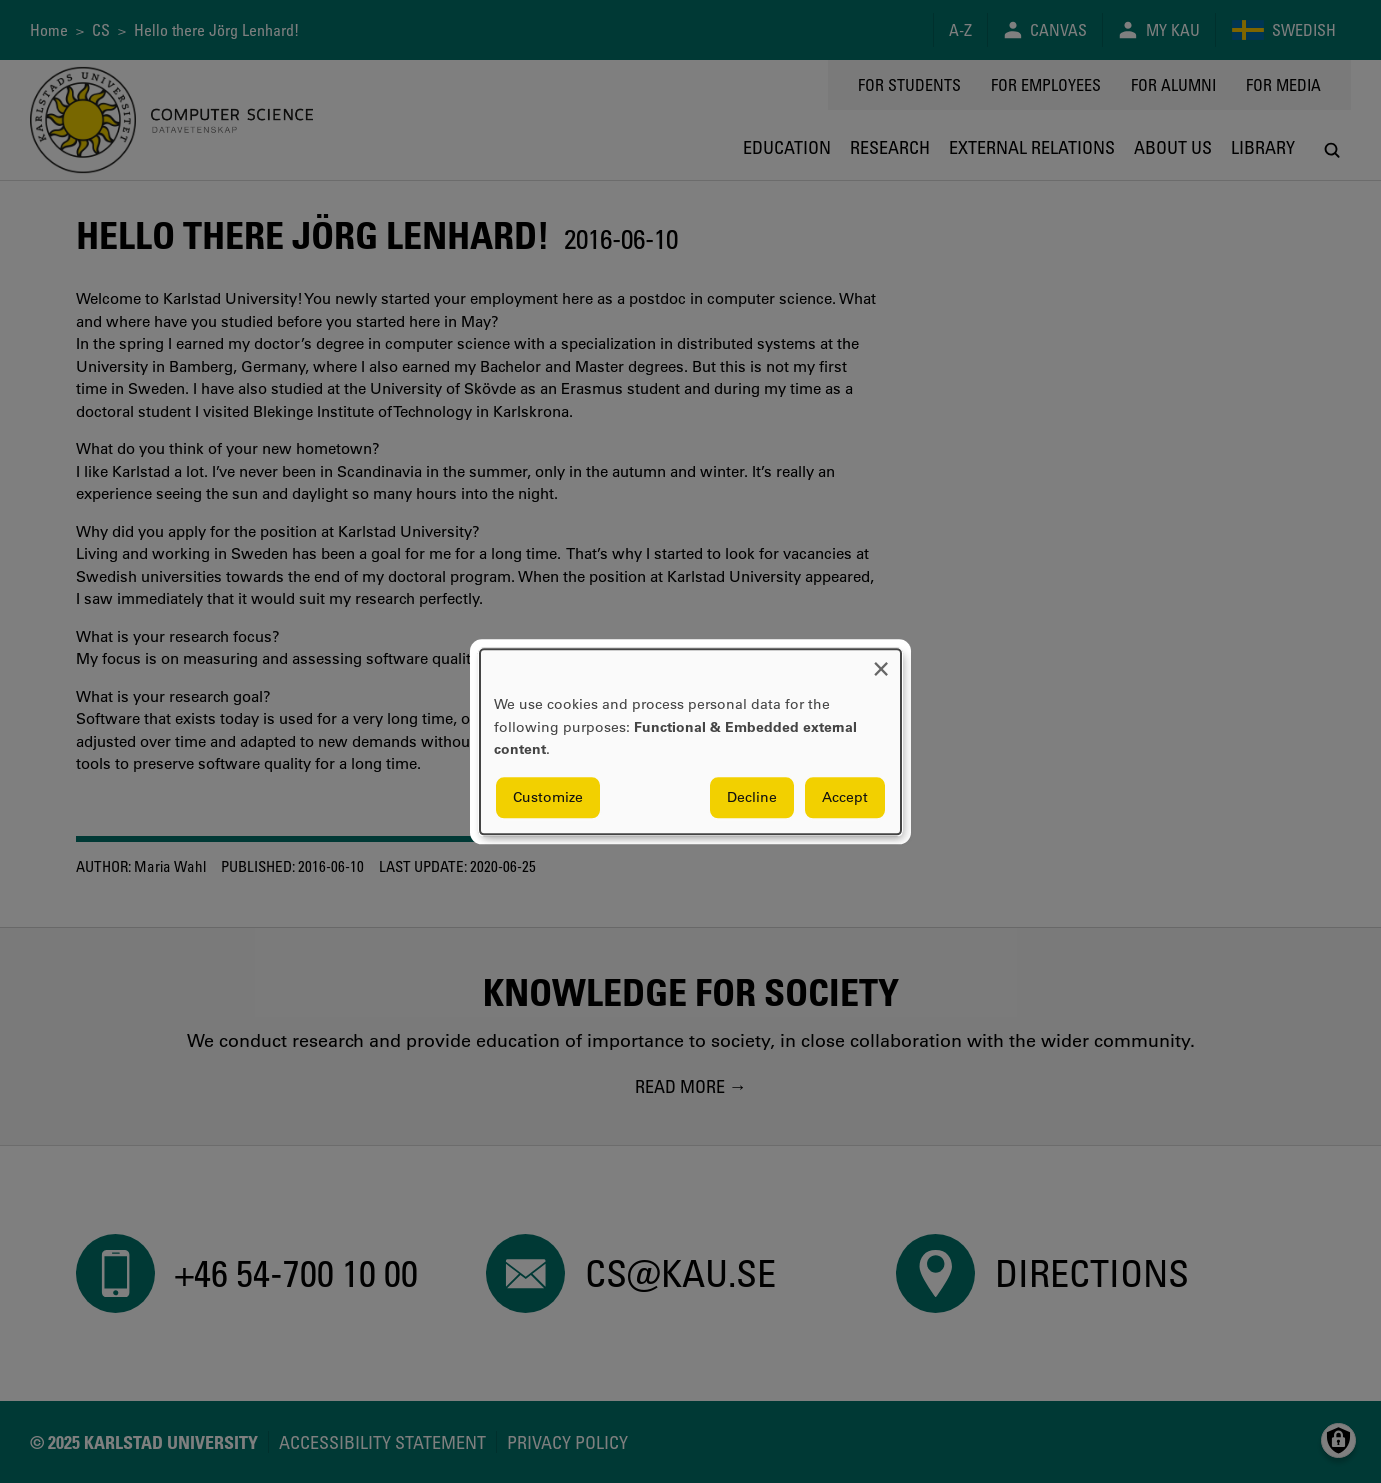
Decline (752, 797)
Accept (845, 797)
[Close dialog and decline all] (881, 661)
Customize (548, 797)
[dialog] (690, 741)
